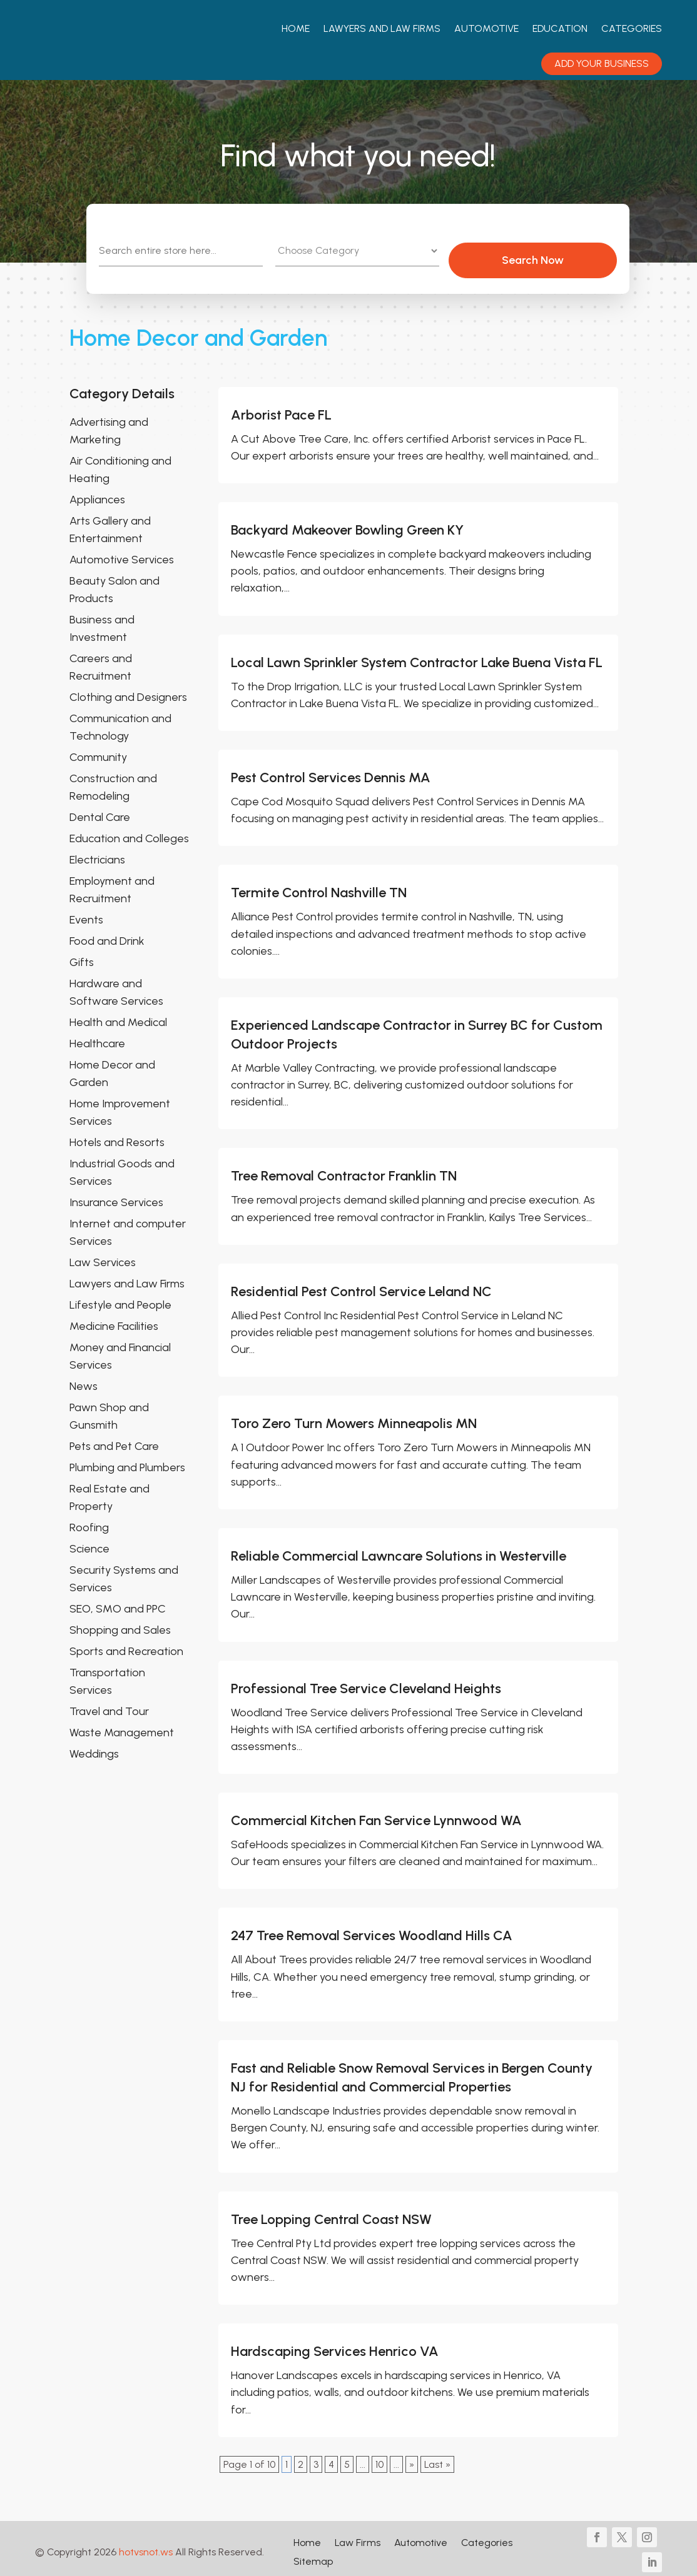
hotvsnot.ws (146, 2545)
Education (560, 28)
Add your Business (601, 63)
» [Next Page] (411, 2457)
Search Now (563, 252)
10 (379, 2457)
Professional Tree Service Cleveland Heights (366, 1681)
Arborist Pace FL (281, 407)
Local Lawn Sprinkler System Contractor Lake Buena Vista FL (417, 655)
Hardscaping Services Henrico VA (335, 2344)
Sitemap (313, 2555)
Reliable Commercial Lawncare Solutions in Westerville (398, 1548)
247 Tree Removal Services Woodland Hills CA (371, 1928)
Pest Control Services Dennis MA (330, 770)
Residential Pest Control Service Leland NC (361, 1283)
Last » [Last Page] (437, 2457)
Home (296, 28)
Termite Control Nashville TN (319, 885)
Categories (631, 28)
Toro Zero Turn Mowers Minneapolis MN (354, 1416)
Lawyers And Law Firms (381, 28)
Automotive (486, 28)
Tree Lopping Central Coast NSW (331, 2211)
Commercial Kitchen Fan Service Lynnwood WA (376, 1813)
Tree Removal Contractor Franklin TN (344, 1168)
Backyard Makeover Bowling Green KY (347, 523)
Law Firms (357, 2536)
